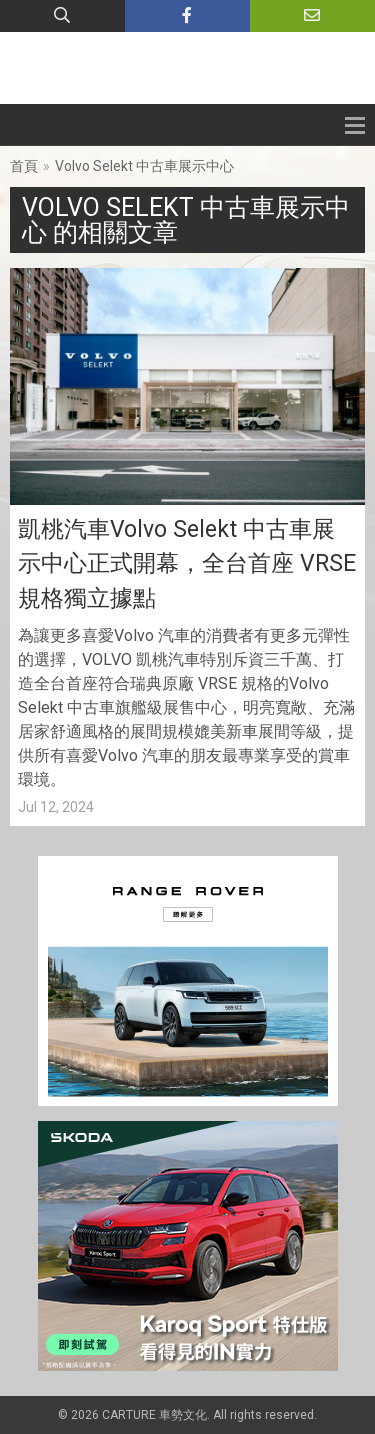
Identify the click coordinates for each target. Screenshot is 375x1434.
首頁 (24, 166)
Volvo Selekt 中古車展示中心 (144, 166)
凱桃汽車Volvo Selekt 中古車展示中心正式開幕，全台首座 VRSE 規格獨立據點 (187, 564)
